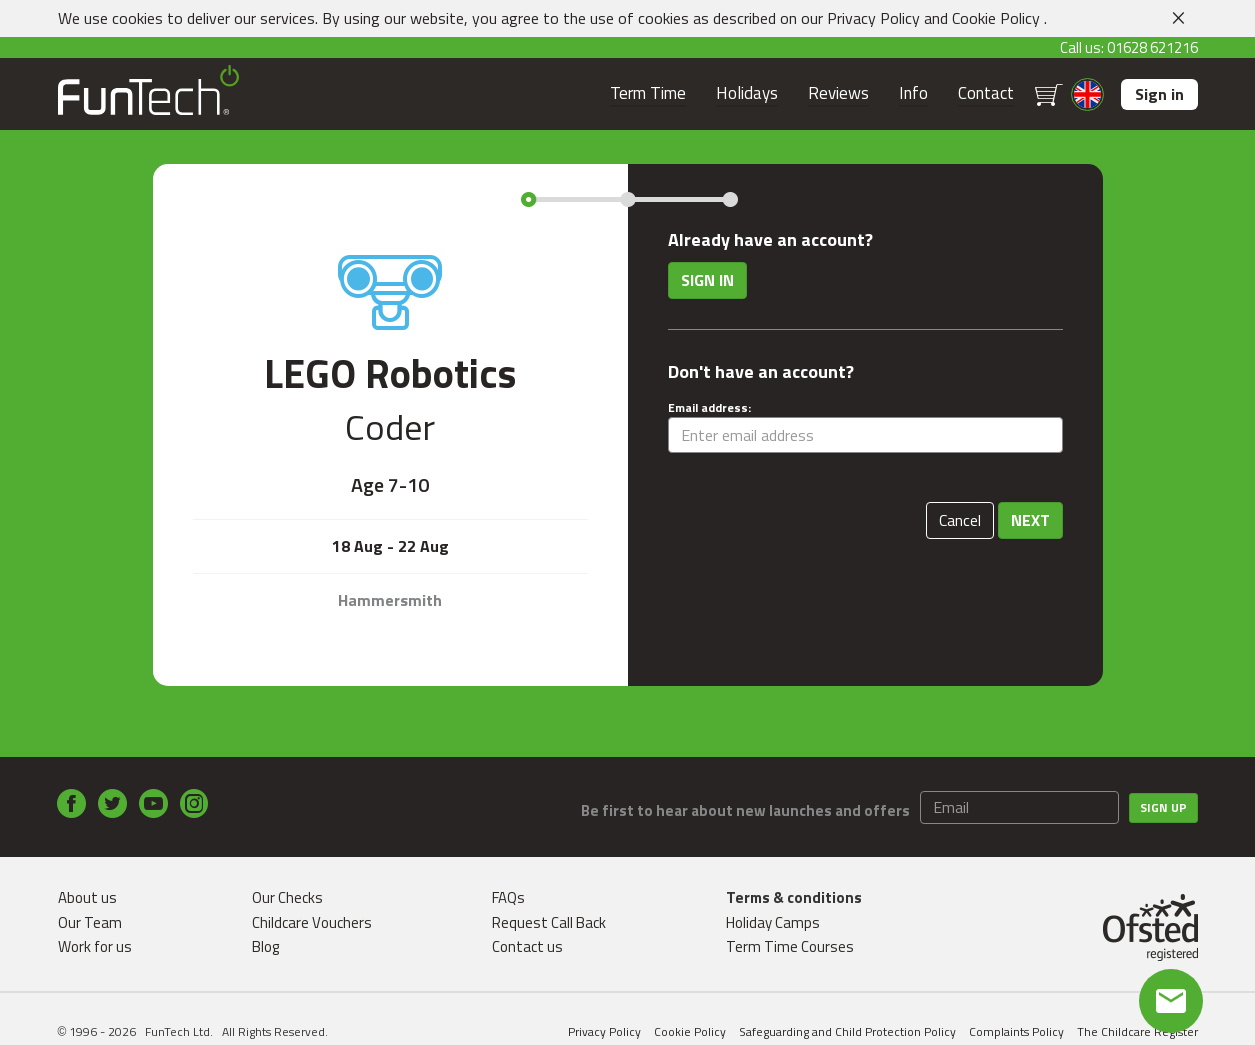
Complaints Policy (1016, 1031)
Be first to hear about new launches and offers (745, 810)
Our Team (90, 922)
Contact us (527, 946)
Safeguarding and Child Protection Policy (847, 1031)
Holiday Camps (773, 922)
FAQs (508, 897)
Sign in (1159, 94)
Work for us (95, 946)
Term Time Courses (790, 946)
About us (87, 897)
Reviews (838, 93)
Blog (265, 946)
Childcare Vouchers (312, 922)
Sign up (1163, 807)
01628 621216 (1152, 47)
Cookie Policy (996, 18)
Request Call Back (549, 922)
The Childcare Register (1137, 1031)
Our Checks (287, 897)
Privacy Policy (873, 18)
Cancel (960, 520)
